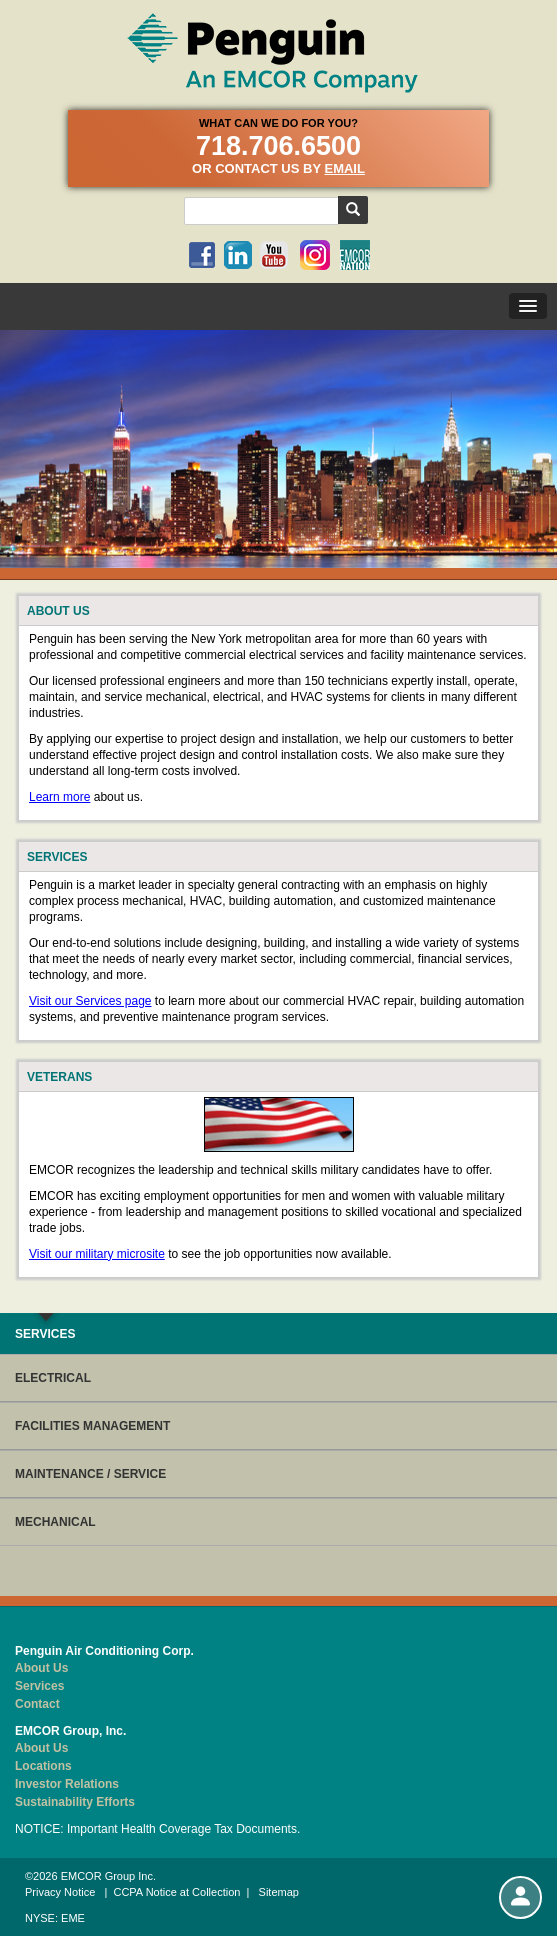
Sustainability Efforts (75, 1802)
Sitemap (279, 1892)
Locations (43, 1766)
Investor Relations (67, 1784)
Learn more (59, 797)
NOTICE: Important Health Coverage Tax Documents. (157, 1829)
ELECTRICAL (53, 1378)
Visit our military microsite (97, 1254)
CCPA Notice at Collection (176, 1892)
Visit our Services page (90, 1001)
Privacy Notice (60, 1892)
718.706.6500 (278, 146)
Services (39, 1686)
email (344, 168)
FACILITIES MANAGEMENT (92, 1426)
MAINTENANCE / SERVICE (90, 1474)
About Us (41, 1668)
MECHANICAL (55, 1522)
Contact (37, 1704)
